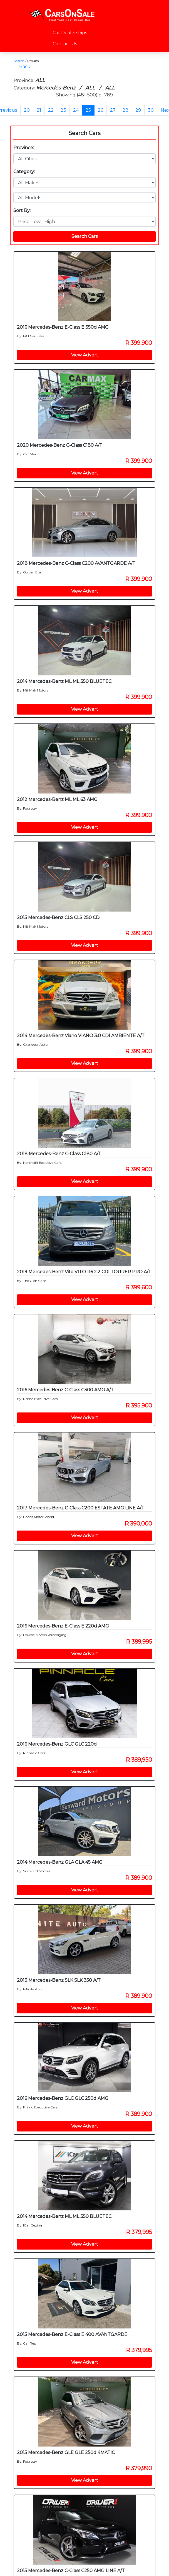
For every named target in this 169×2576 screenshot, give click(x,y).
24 (76, 110)
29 (138, 110)
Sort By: (22, 210)
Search (19, 61)
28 (125, 110)
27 (113, 110)
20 (27, 110)
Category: (24, 171)
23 (63, 110)
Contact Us (65, 43)
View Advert (84, 355)
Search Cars (84, 133)
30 (151, 110)
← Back (22, 66)
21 (39, 110)
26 (100, 110)
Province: (23, 147)
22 (51, 110)
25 (88, 110)
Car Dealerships (70, 32)
